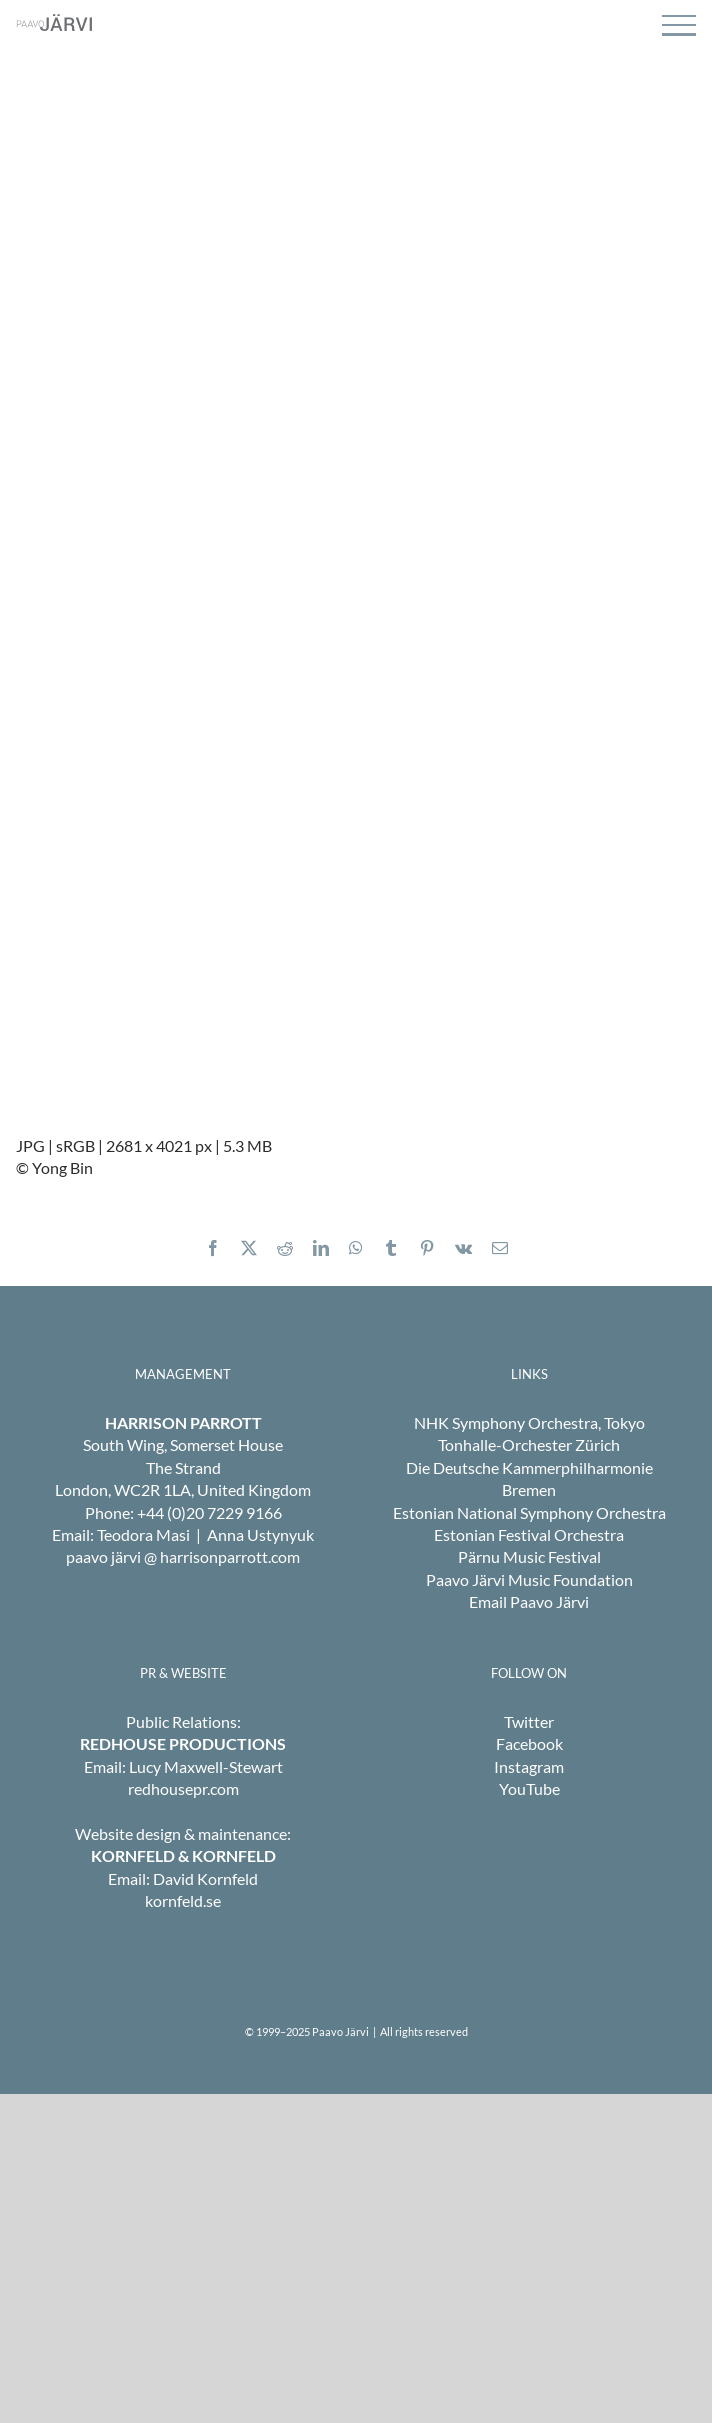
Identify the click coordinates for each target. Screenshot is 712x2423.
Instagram (529, 1766)
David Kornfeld (205, 1878)
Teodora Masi (143, 1534)
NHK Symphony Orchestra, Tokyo (529, 1422)
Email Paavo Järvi (529, 1601)
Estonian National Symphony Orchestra (529, 1512)
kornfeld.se (183, 1900)
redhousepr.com (183, 1788)
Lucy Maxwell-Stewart (206, 1766)
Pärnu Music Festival (529, 1556)
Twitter (529, 1721)
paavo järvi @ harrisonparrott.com (183, 1556)
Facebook (529, 1743)
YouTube (529, 1788)
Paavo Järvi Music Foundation (529, 1579)
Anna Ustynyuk (260, 1534)
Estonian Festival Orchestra (529, 1534)
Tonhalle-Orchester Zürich (529, 1444)
